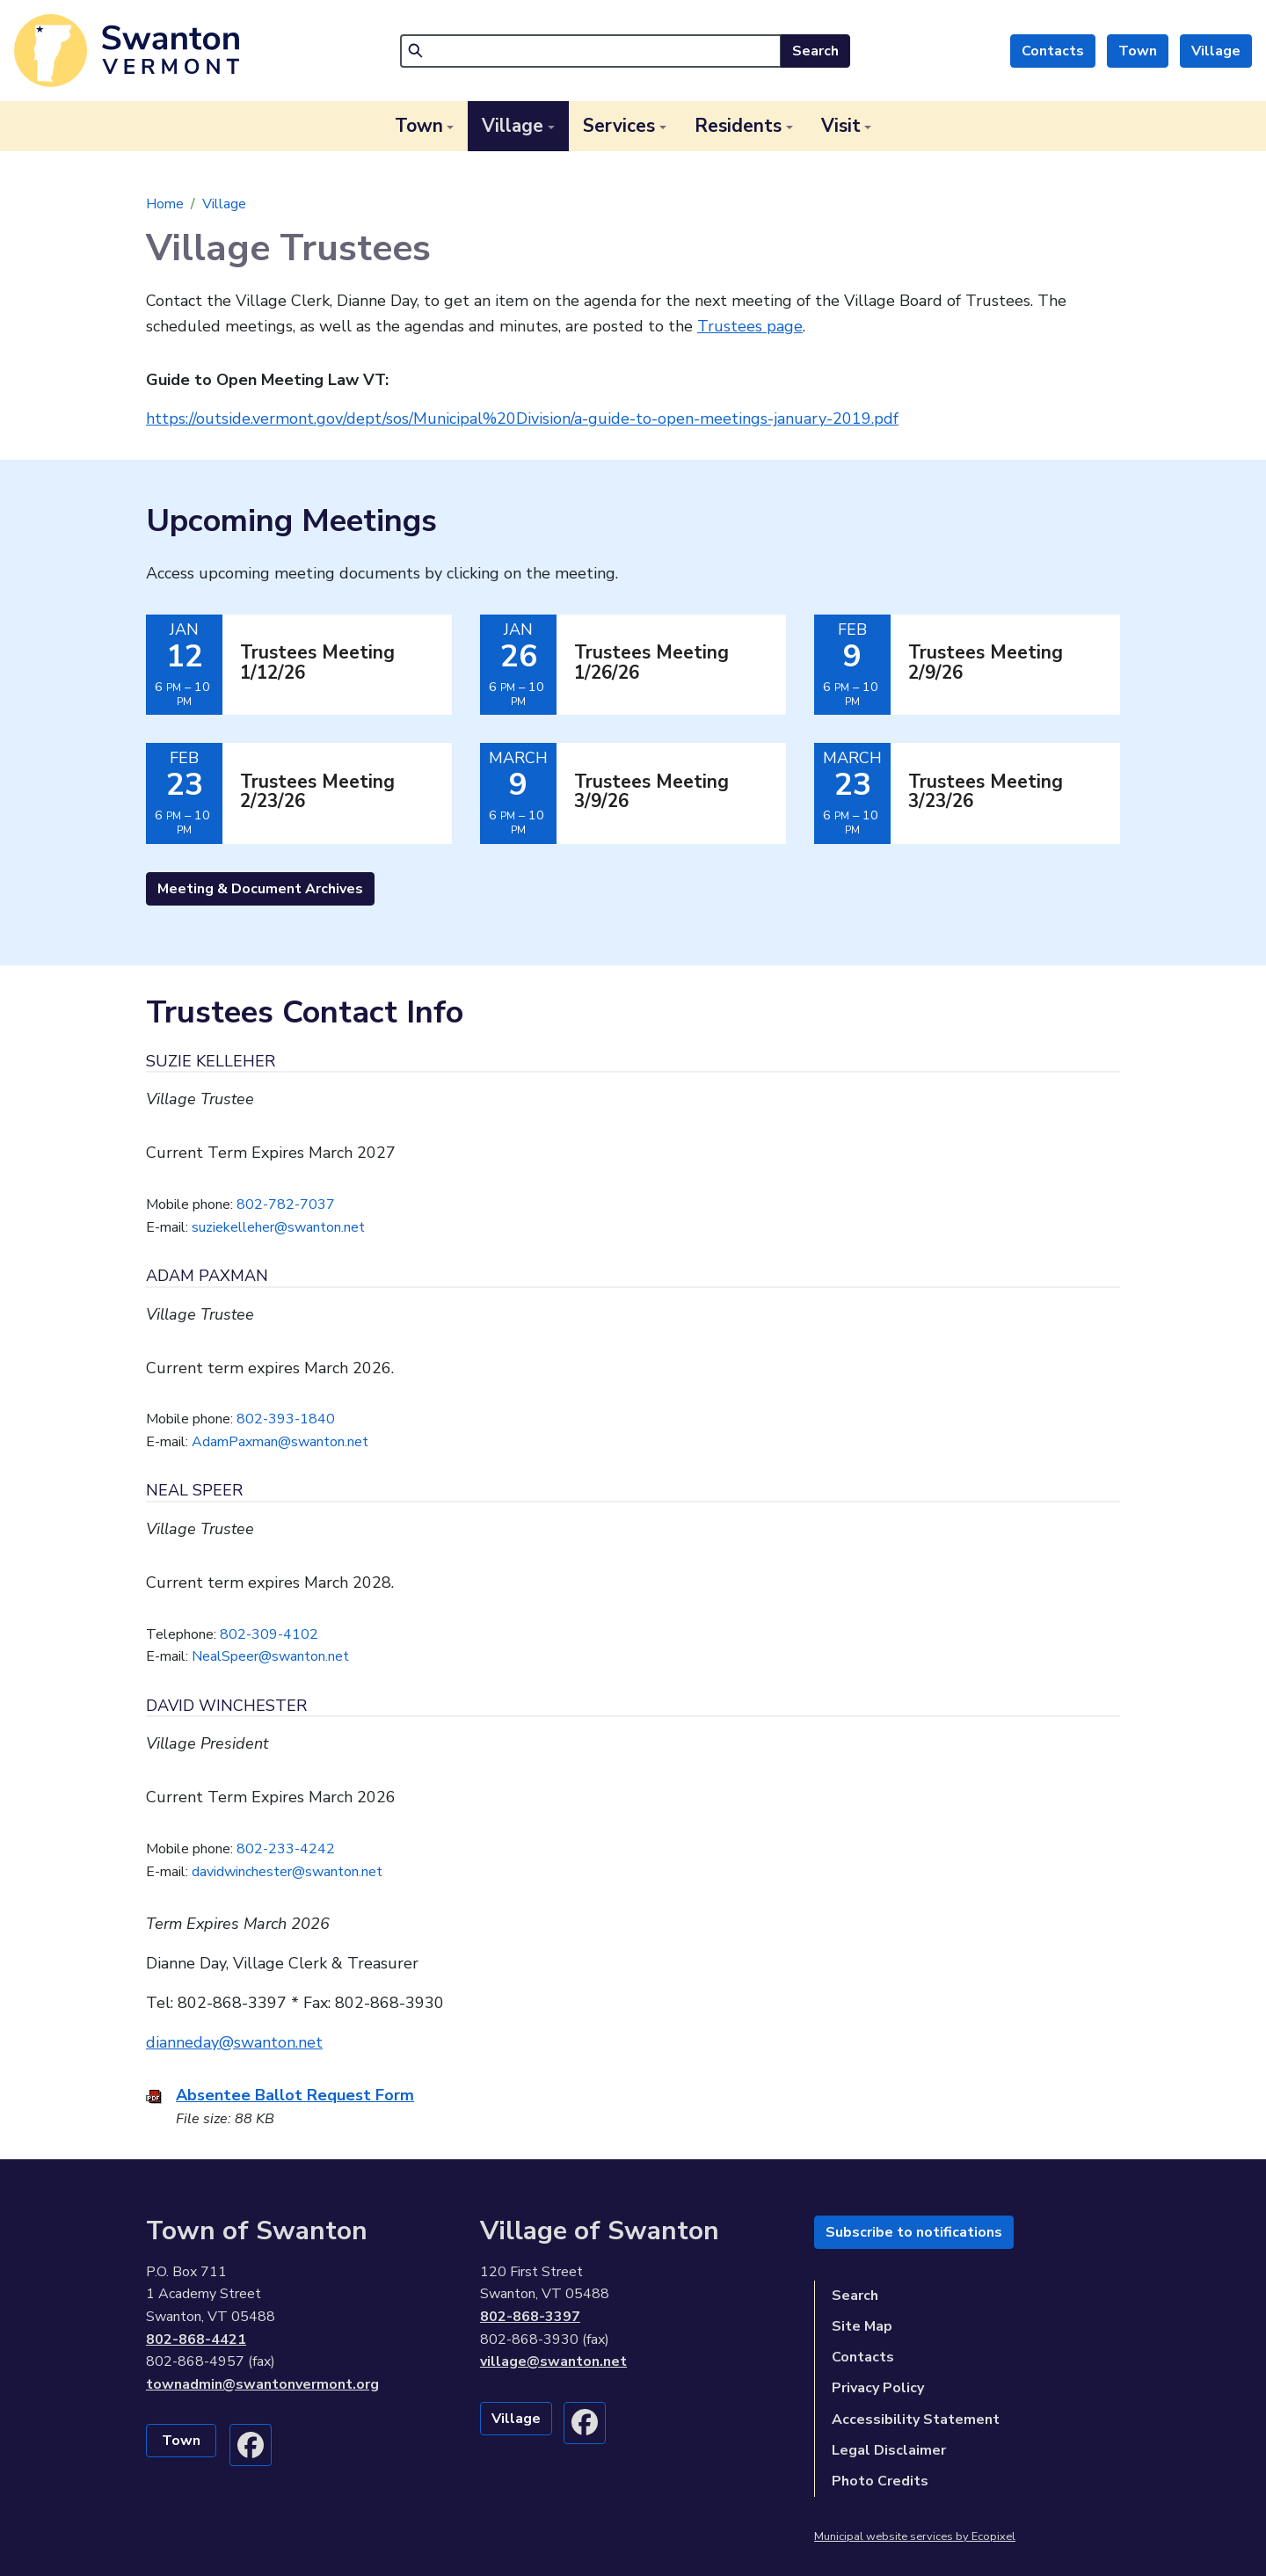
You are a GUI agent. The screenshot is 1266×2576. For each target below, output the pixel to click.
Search (815, 51)
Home (165, 204)
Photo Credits (880, 2481)
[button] (425, 126)
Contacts (1053, 51)
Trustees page (750, 326)
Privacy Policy (878, 2388)
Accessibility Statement (916, 2419)
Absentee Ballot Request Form (295, 2095)
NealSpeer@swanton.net (270, 1656)
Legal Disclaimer (889, 2450)
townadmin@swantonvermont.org (262, 2384)
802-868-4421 (196, 2339)
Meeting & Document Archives (260, 889)
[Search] (591, 51)
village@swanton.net (553, 2361)
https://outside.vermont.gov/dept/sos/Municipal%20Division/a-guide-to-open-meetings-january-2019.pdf (522, 418)
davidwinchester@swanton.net (287, 1871)
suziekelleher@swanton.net (278, 1227)
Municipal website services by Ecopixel (914, 2536)
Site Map (862, 2326)
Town (1137, 51)
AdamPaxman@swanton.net (280, 1442)
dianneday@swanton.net (234, 2042)
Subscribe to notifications (914, 2232)
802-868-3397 (530, 2316)
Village (1216, 51)
